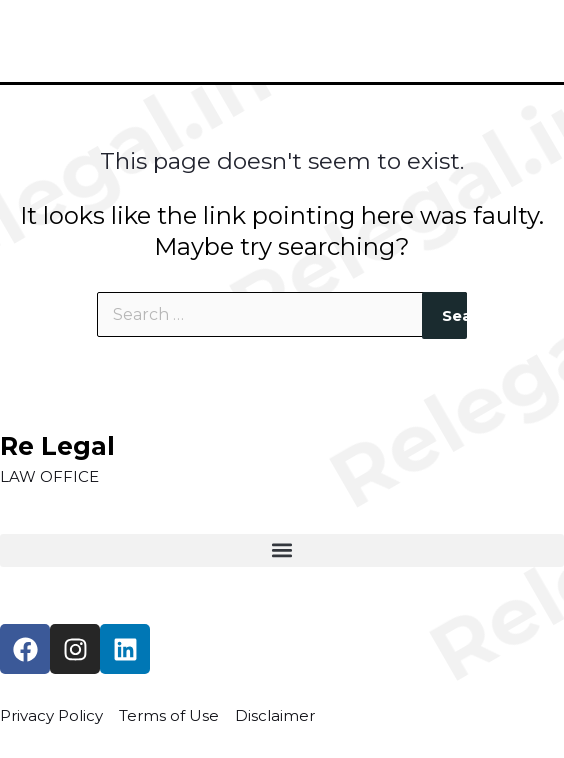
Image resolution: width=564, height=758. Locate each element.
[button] (282, 550)
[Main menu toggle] (519, 41)
